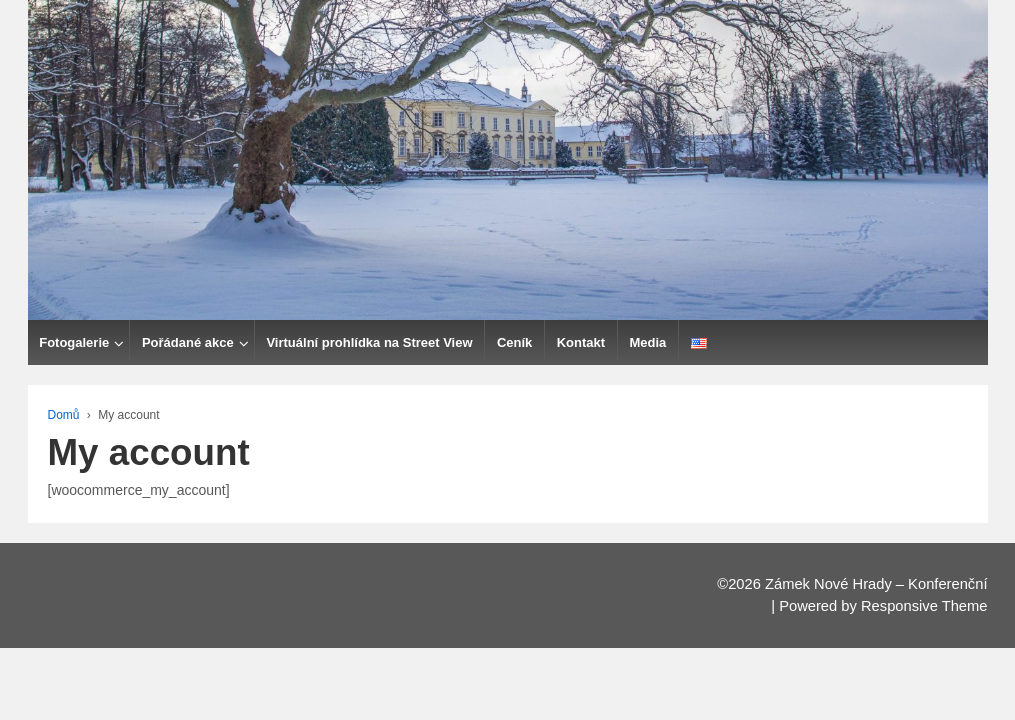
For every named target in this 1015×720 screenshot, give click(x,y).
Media (780, 342)
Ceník (647, 342)
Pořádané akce (321, 342)
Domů (64, 415)
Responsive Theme (924, 606)
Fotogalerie (207, 342)
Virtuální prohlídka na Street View (502, 342)
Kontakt (713, 342)
